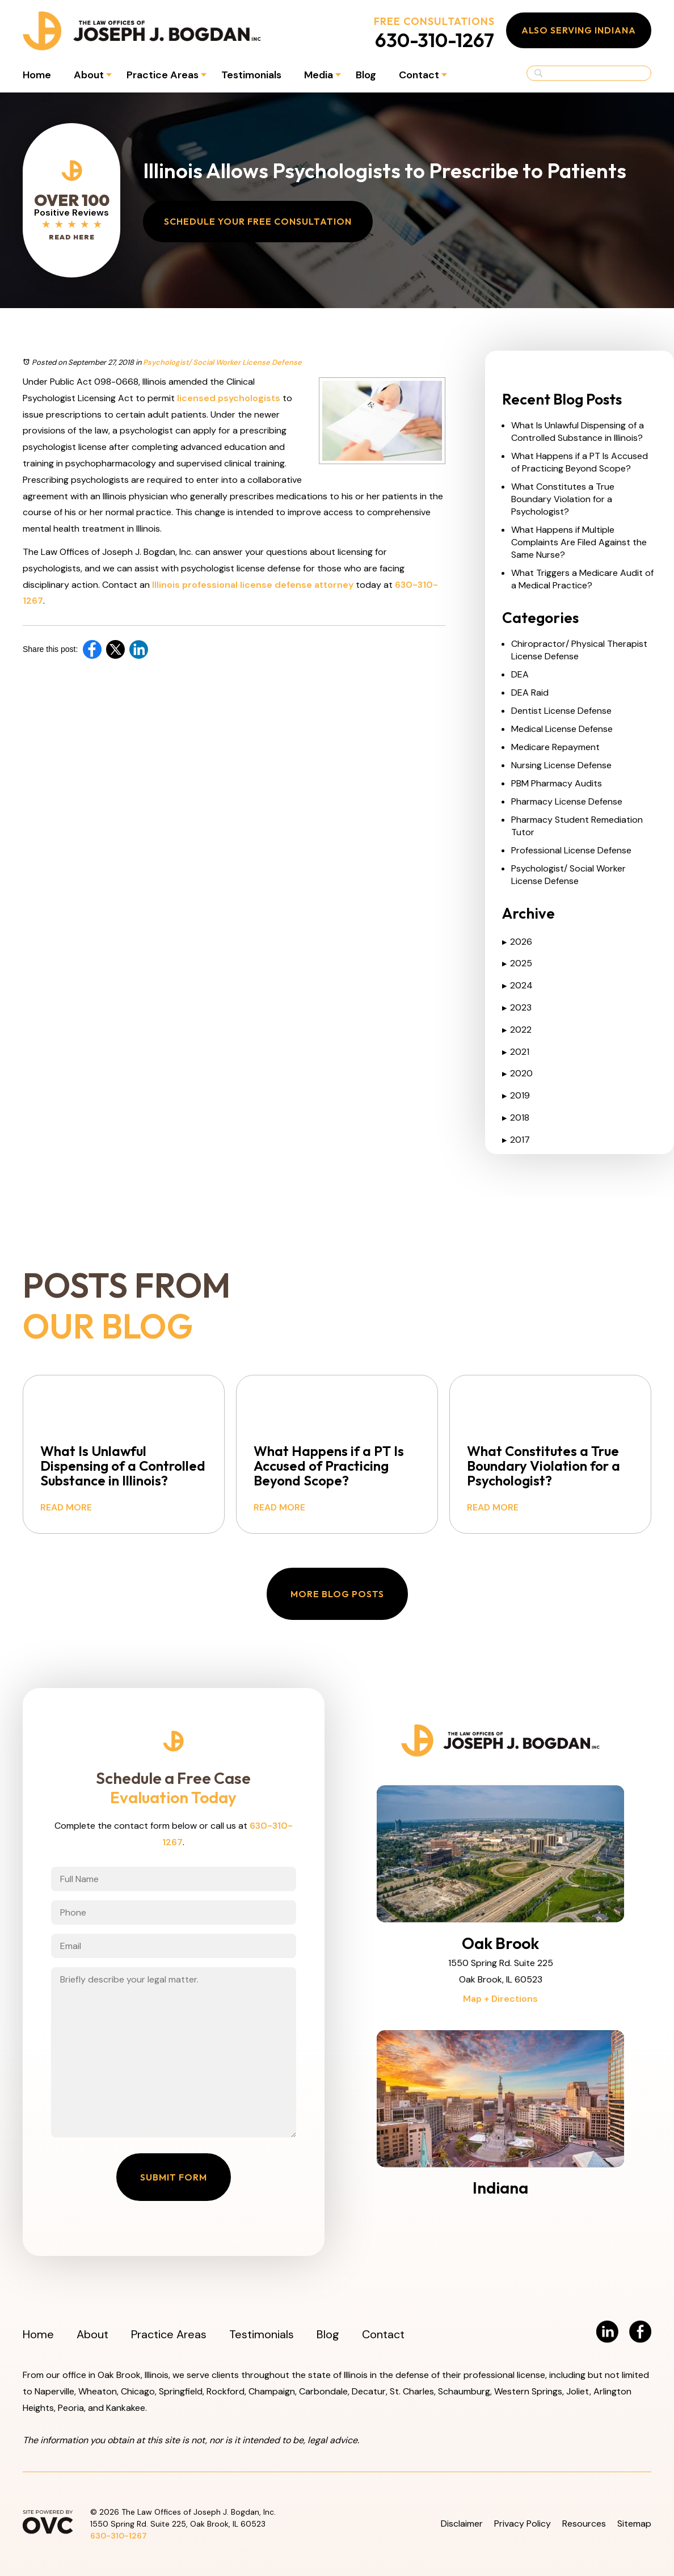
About (89, 75)
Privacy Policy (522, 2523)
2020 (517, 1073)
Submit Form (173, 2177)
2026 (517, 942)
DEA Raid (530, 692)
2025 (517, 963)
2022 (517, 1030)
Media (318, 75)
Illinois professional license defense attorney (252, 585)
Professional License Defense (571, 850)
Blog (366, 75)
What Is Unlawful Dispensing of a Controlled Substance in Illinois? (577, 431)
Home (37, 75)
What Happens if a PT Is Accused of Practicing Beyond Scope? (579, 462)
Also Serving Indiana (578, 30)
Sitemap (634, 2523)
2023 (517, 1007)
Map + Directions (500, 1999)
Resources (584, 2523)
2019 (516, 1095)
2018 (515, 1117)
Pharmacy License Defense (566, 801)
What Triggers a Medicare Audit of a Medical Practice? (582, 579)
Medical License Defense (562, 729)
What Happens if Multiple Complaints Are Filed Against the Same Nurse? (579, 542)
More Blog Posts (337, 1594)
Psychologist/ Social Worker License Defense (222, 362)
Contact (419, 75)
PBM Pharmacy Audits (556, 783)
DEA (520, 674)
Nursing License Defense (561, 765)
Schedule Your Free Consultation (258, 221)
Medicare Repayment (555, 747)
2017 (516, 1140)
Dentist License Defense (561, 711)
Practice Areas (163, 75)
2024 (517, 985)
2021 (515, 1052)
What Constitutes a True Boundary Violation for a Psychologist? (562, 499)
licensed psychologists (228, 398)
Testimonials (251, 75)
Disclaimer (462, 2523)
